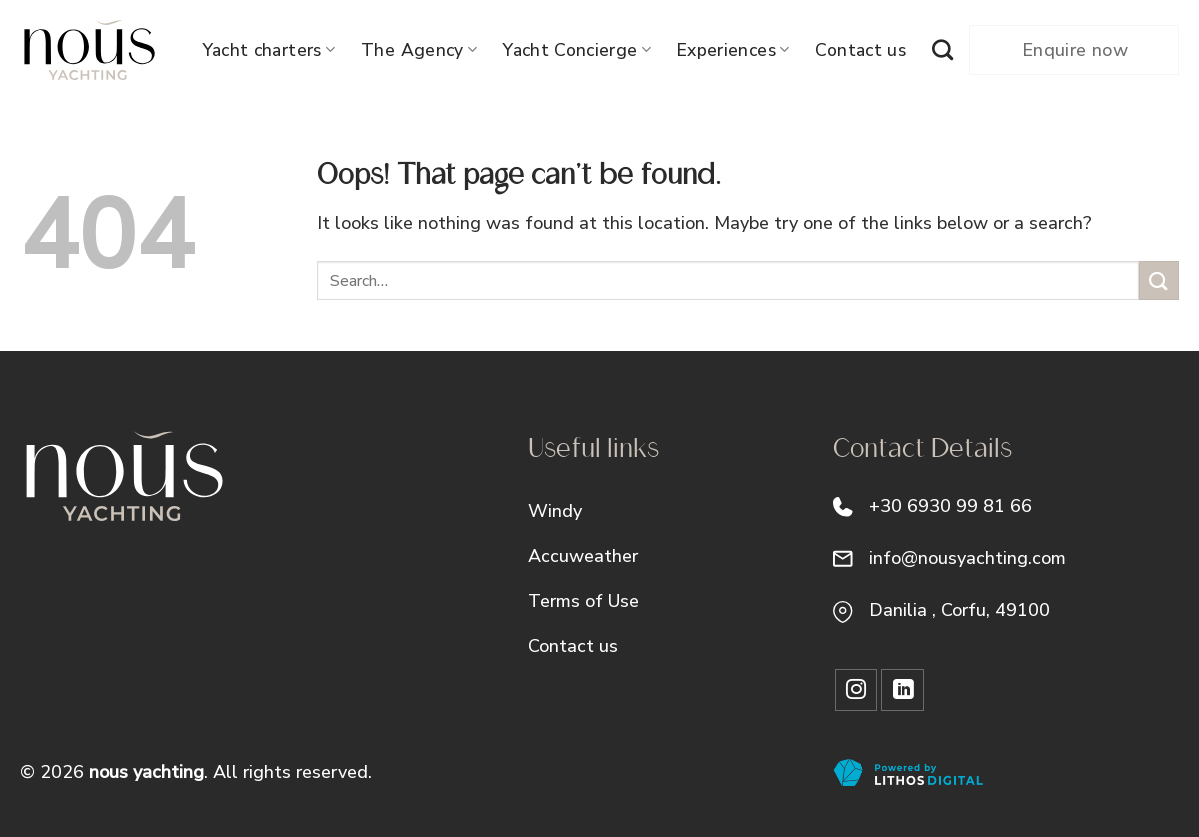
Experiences (733, 50)
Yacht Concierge (577, 50)
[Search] (942, 49)
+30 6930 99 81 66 (950, 506)
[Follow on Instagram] (856, 690)
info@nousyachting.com (967, 558)
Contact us (860, 50)
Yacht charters (269, 50)
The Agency (419, 50)
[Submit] (1159, 280)
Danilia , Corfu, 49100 (959, 610)
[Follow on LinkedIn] (902, 690)
